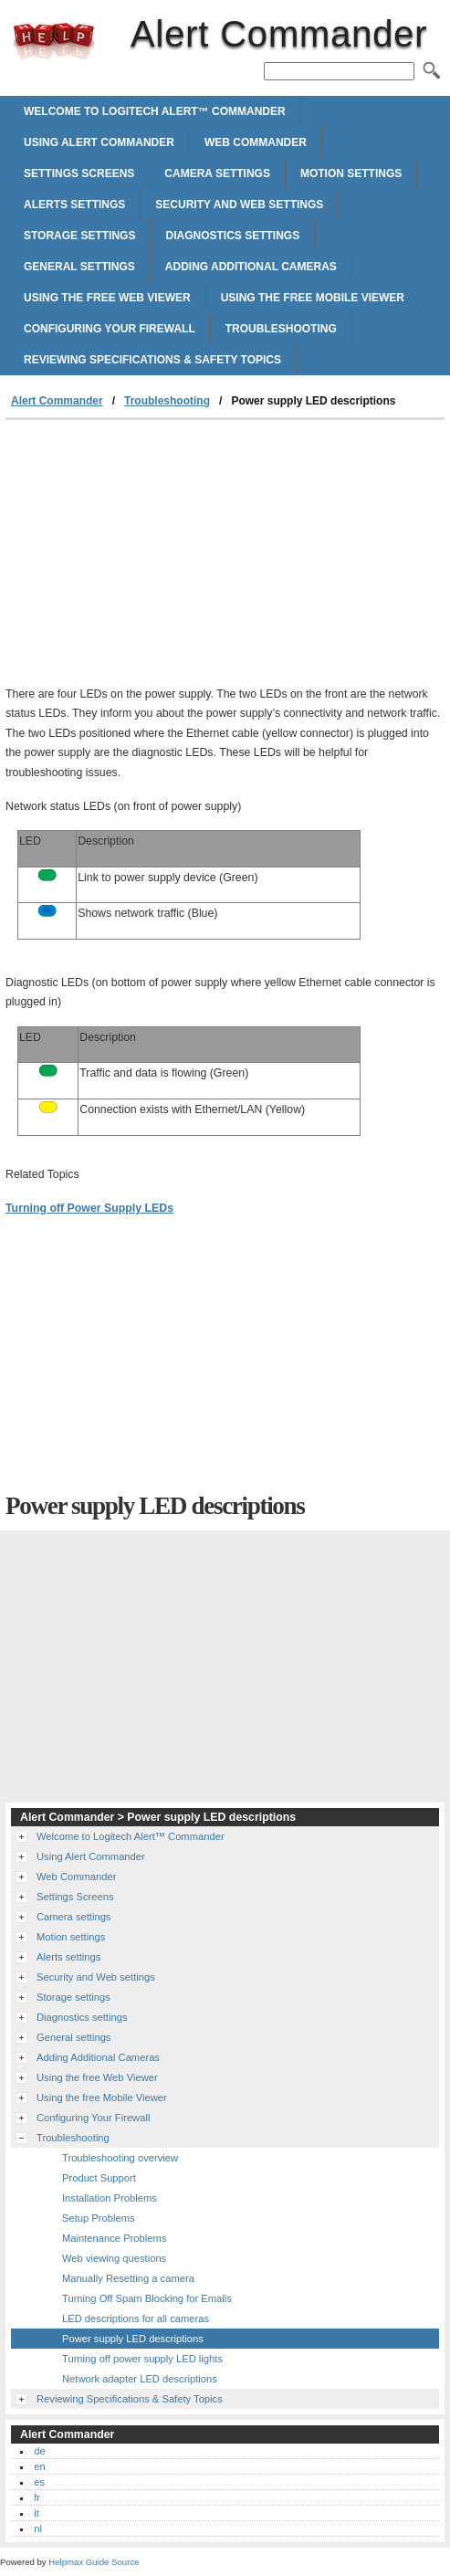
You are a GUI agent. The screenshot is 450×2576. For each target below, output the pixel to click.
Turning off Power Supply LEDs (89, 1208)
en (39, 2466)
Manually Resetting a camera (128, 2278)
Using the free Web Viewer (107, 297)
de (39, 2450)
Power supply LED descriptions (133, 2338)
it (36, 2513)
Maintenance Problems (114, 2238)
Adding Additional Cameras (251, 266)
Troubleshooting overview (120, 2157)
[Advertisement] (158, 557)
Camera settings (217, 173)
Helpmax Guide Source (93, 2562)
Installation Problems (109, 2197)
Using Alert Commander (99, 142)
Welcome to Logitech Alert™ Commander (155, 111)
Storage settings (79, 235)
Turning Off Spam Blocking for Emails (147, 2298)
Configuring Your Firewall (109, 328)
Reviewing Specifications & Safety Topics (152, 359)
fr (37, 2497)
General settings (79, 266)
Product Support (99, 2177)
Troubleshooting (281, 328)
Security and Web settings (239, 204)
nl (38, 2528)
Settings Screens (79, 173)
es (39, 2481)
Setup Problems (98, 2218)
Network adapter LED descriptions (139, 2378)
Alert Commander (54, 41)
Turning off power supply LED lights (142, 2358)
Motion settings (351, 173)
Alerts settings (74, 204)
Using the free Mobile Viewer (312, 297)
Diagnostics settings (232, 235)
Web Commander (255, 142)
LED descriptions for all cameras (135, 2318)
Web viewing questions (114, 2258)
